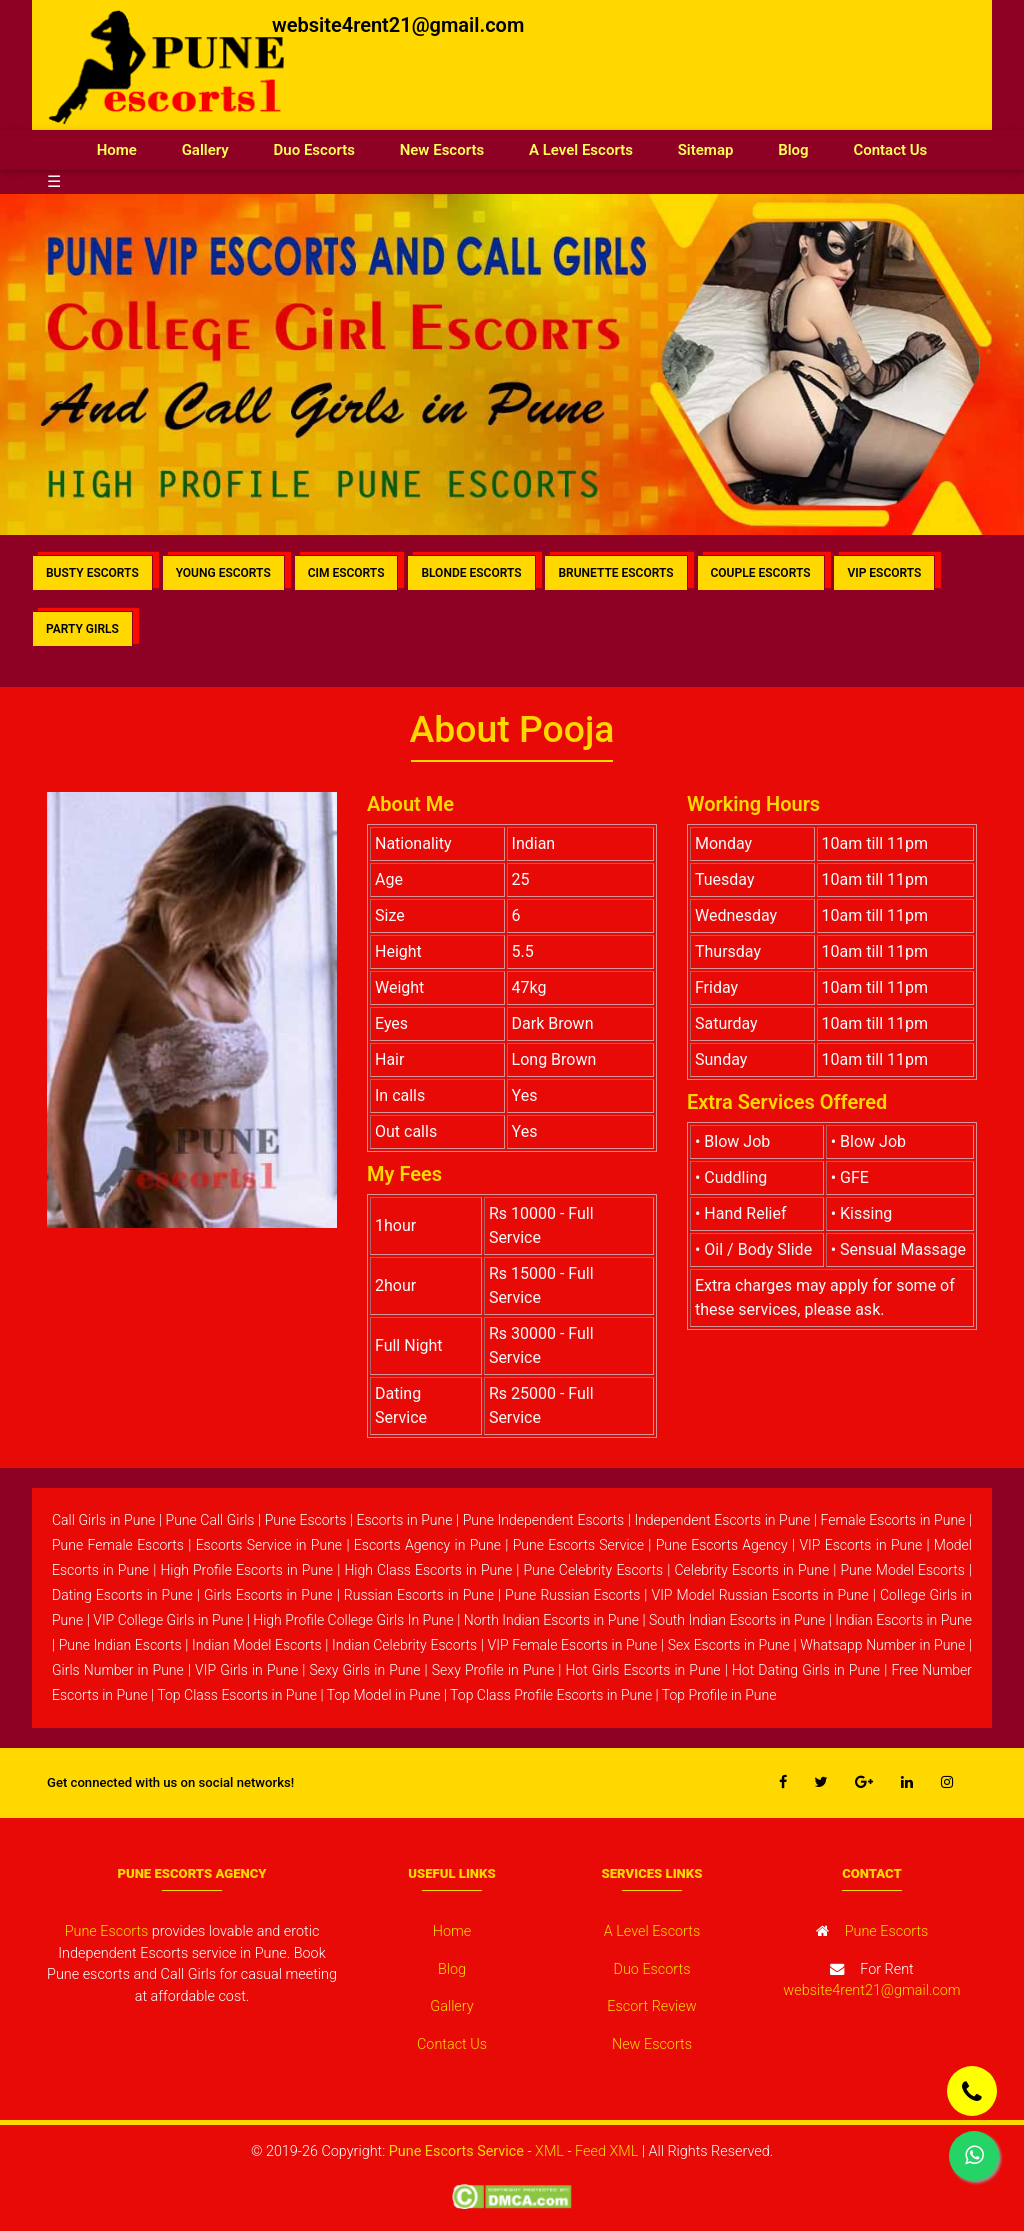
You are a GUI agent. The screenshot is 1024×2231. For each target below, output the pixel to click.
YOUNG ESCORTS (223, 573)
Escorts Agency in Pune (427, 1545)
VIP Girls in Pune (246, 1670)
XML (549, 2151)
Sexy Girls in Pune (364, 1670)
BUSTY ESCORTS (92, 573)
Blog (793, 150)
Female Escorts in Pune (893, 1520)
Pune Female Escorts (118, 1545)
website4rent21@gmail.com (398, 25)
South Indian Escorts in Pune (737, 1620)
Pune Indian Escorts (120, 1645)
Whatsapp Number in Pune (882, 1645)
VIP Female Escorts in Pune (573, 1645)
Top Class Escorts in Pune (237, 1695)
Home (128, 148)
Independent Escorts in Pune (722, 1520)
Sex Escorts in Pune (729, 1645)
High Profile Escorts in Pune (246, 1570)
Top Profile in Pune (719, 1695)
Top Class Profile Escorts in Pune (551, 1695)
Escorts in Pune (404, 1520)
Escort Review (651, 2006)
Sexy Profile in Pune (493, 1670)
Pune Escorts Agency (722, 1545)
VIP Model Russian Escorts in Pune (760, 1595)
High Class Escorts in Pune (428, 1570)
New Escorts (442, 150)
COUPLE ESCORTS (761, 573)
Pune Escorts (306, 1520)
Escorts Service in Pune (269, 1545)
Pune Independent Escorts (544, 1520)
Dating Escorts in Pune (122, 1595)
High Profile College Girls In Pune (353, 1620)
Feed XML (606, 2151)
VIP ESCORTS (884, 573)
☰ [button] (54, 181)
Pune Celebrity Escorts (593, 1570)
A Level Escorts (581, 150)
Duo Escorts (314, 150)
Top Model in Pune (384, 1695)
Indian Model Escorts (257, 1645)
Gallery (205, 150)
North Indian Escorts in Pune (551, 1620)
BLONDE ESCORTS (471, 573)
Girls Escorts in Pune (268, 1595)
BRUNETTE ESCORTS (615, 573)
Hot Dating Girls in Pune (806, 1670)
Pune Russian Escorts (572, 1595)
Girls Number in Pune (118, 1670)
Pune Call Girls (210, 1520)
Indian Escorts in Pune (903, 1620)
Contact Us (890, 150)
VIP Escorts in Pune (860, 1545)
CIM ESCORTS (346, 573)
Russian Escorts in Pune (419, 1595)
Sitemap (706, 150)
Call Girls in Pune (103, 1520)
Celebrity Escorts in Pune (751, 1570)
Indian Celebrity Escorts (404, 1645)
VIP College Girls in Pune (168, 1620)
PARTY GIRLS (82, 629)
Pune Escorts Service (578, 1545)
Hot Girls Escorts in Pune (642, 1670)
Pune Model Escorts (902, 1570)
